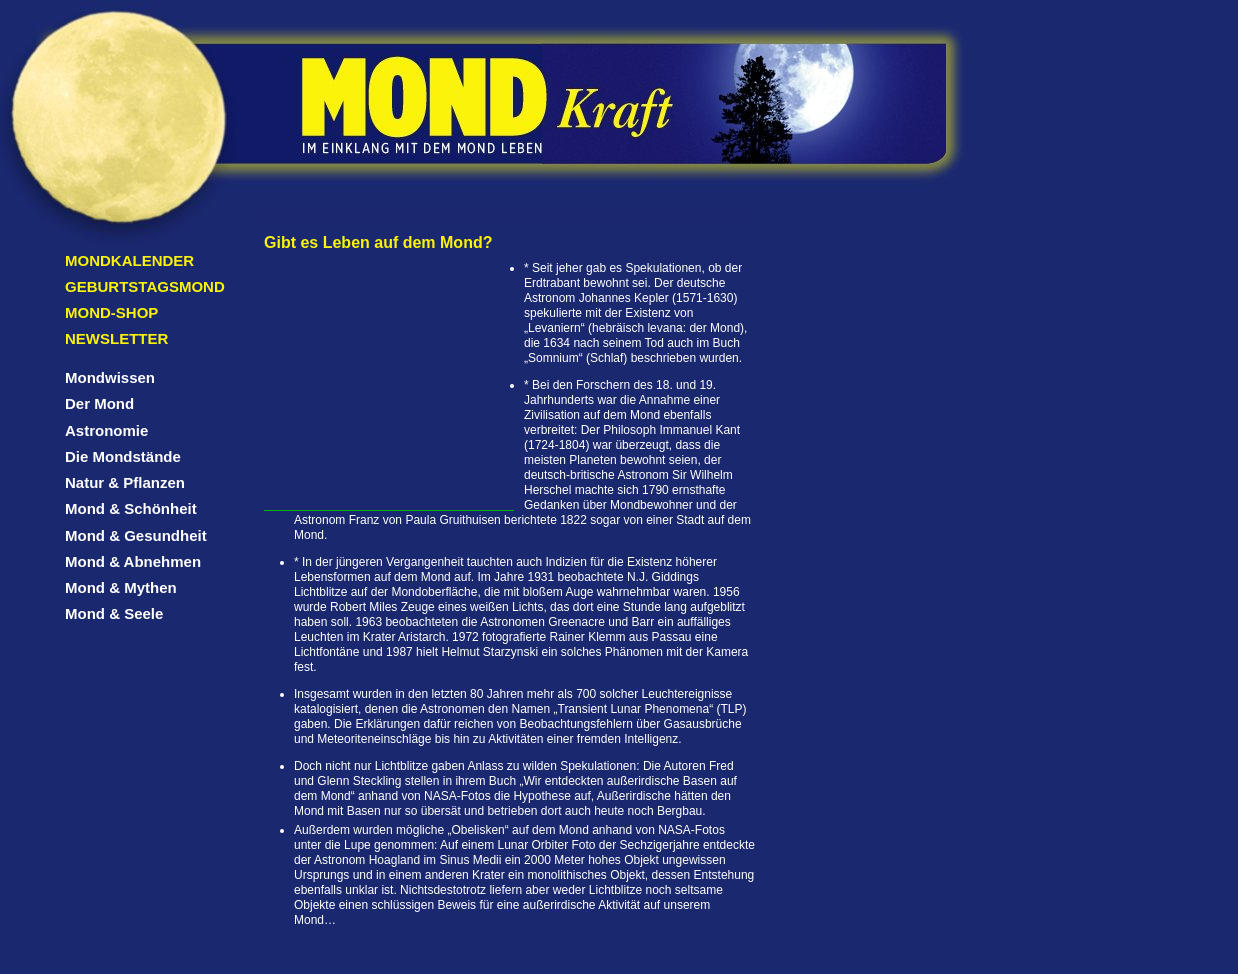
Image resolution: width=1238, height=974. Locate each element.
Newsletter (116, 338)
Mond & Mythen (121, 587)
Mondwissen (110, 377)
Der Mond (99, 403)
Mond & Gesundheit (136, 535)
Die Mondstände (123, 456)
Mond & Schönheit (131, 508)
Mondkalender (129, 260)
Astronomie (106, 430)
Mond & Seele (114, 613)
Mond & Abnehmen (133, 561)
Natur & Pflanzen (125, 482)
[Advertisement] (389, 385)
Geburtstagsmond (145, 286)
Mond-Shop (111, 312)
